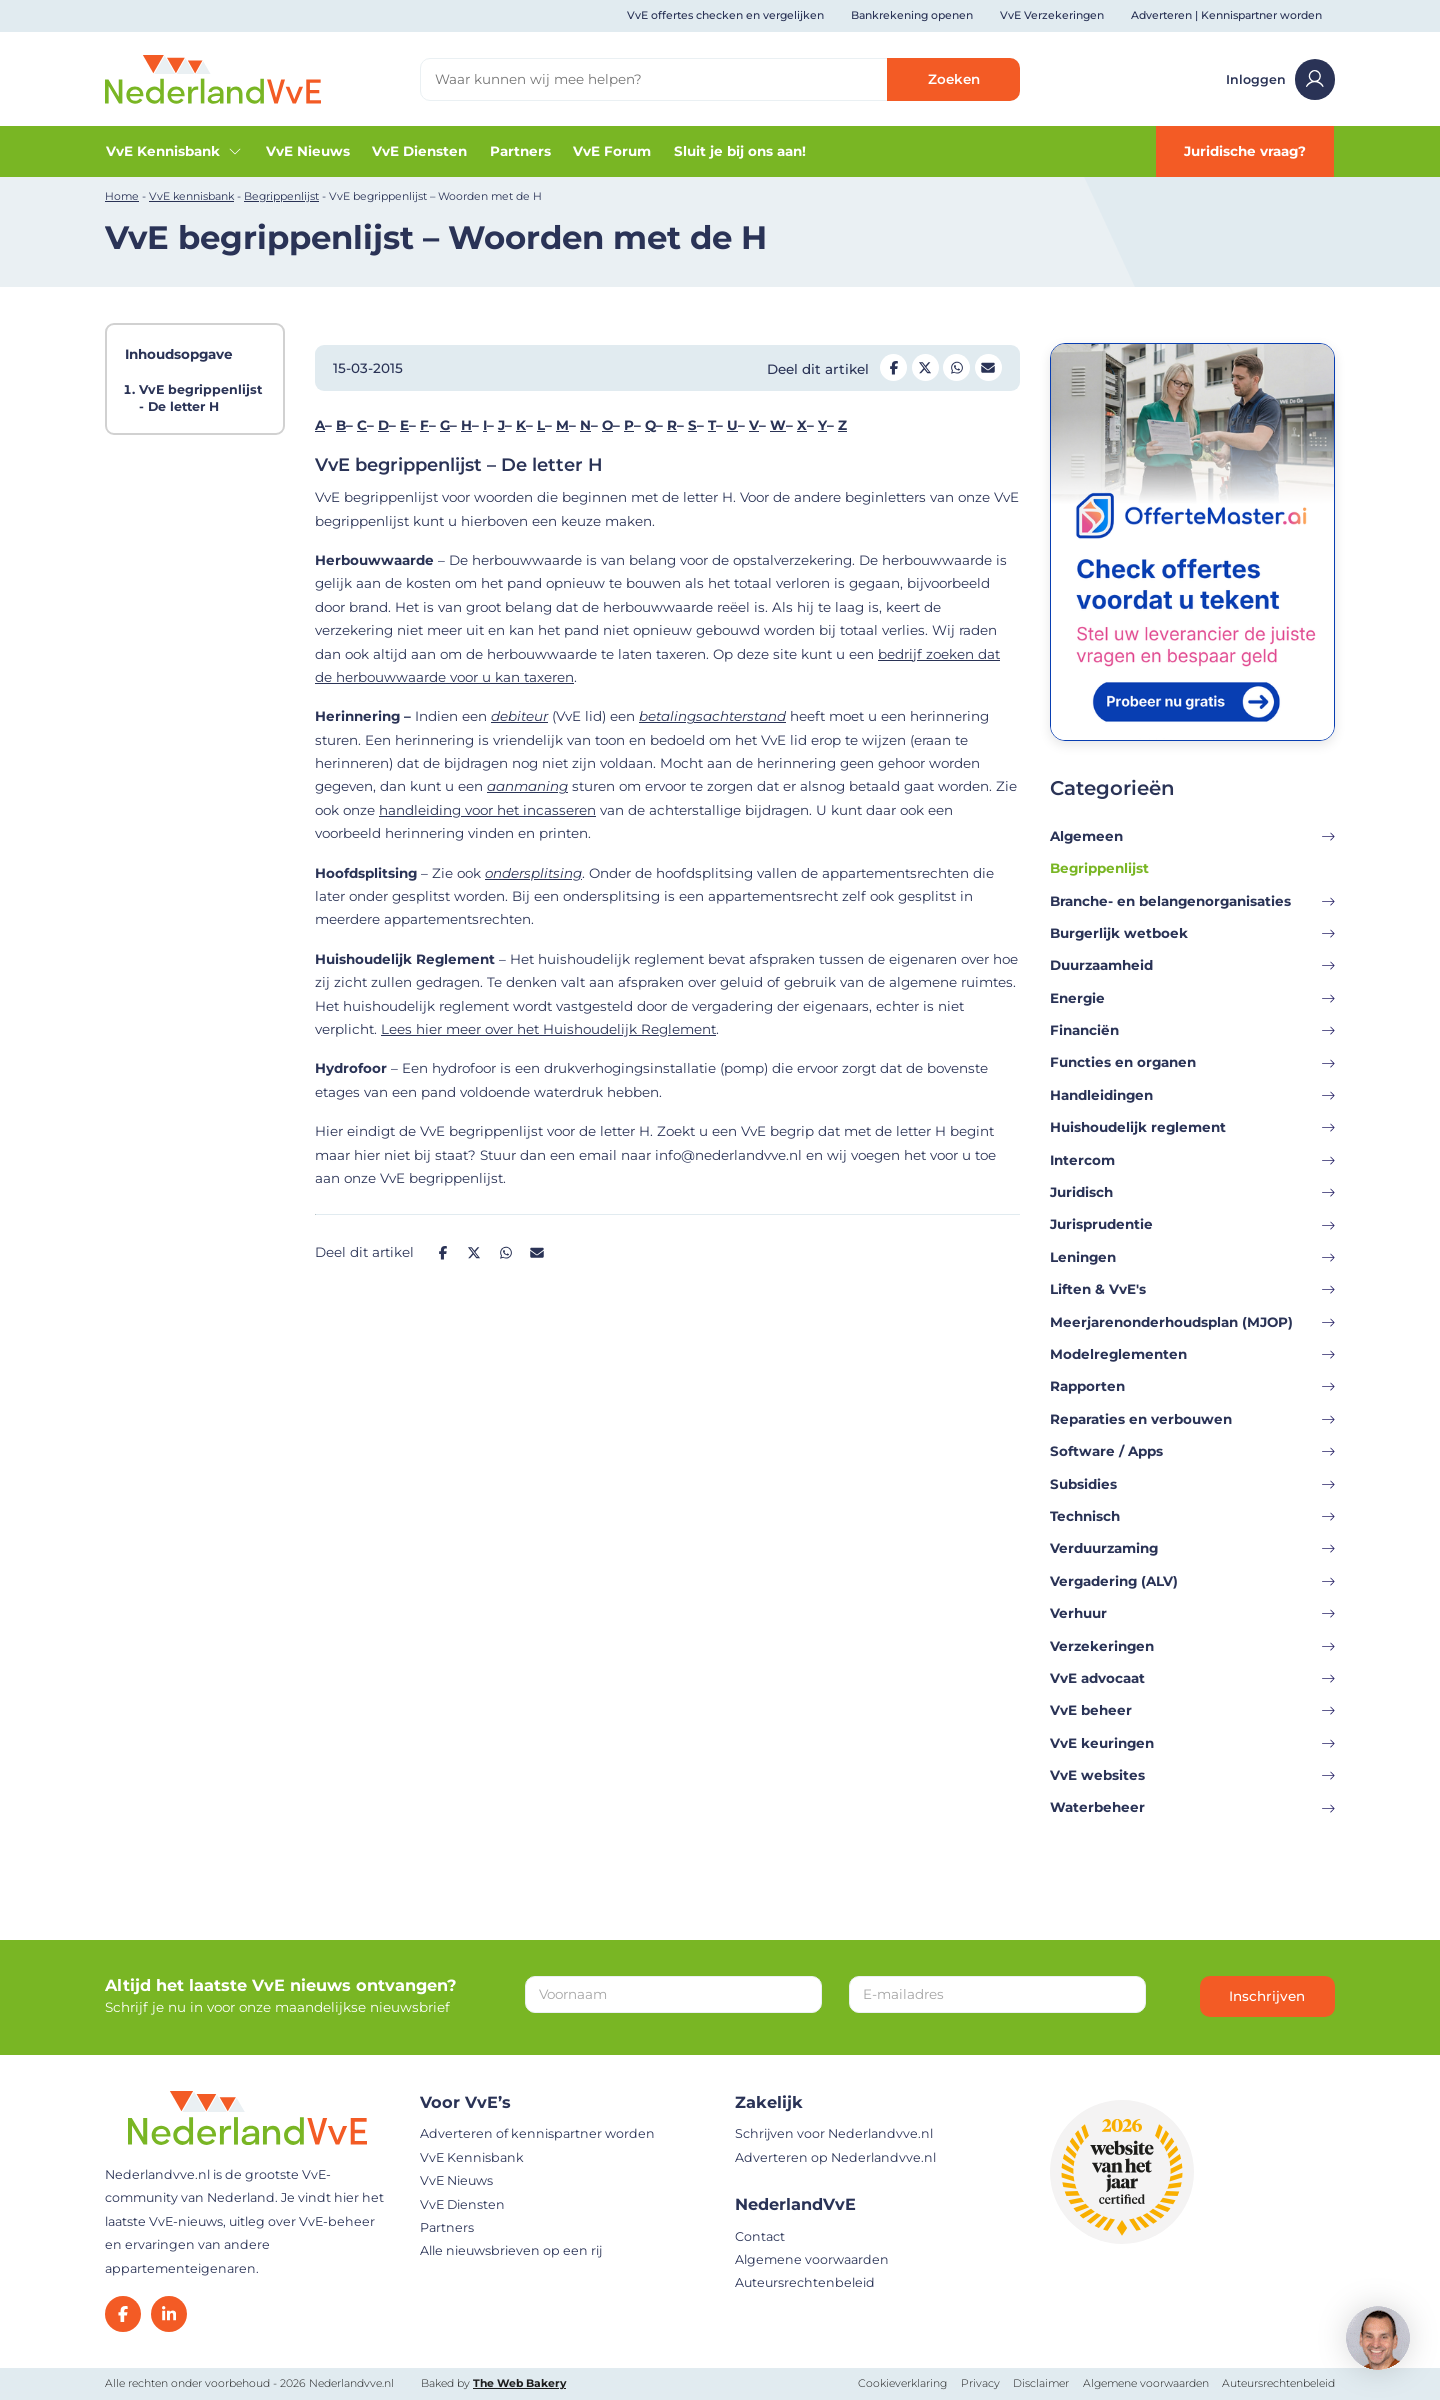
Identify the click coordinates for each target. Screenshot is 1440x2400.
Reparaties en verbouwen (1192, 1419)
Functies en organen (1192, 1062)
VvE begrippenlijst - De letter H (200, 397)
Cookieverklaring (902, 2383)
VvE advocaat (1192, 1678)
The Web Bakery (519, 2383)
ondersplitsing (533, 873)
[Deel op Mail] (988, 367)
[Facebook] (123, 2314)
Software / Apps (1192, 1451)
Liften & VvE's (1192, 1289)
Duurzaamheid (1192, 965)
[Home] (213, 78)
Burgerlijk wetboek (1192, 933)
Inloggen (1281, 79)
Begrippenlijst (281, 196)
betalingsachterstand (712, 716)
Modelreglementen (1192, 1354)
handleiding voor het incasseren (487, 810)
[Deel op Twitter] (925, 367)
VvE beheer (1192, 1710)
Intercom (1192, 1160)
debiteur (519, 716)
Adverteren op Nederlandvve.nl (835, 2157)
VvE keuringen (1192, 1743)
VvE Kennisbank (174, 151)
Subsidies (1192, 1484)
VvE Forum (612, 151)
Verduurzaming (1192, 1548)
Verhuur (1192, 1613)
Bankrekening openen (912, 15)
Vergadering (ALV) (1192, 1581)
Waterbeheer (1192, 1807)
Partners (520, 151)
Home (122, 196)
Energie (1192, 998)
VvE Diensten (419, 151)
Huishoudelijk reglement (1192, 1127)
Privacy (980, 2383)
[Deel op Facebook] (893, 367)
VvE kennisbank (191, 196)
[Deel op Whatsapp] (956, 367)
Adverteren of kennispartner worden (537, 2133)
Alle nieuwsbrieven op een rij (511, 2250)
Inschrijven (1267, 1996)
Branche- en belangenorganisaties (1192, 901)
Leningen (1192, 1257)
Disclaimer (1041, 2383)
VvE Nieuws (308, 151)
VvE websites (1192, 1775)
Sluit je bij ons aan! (740, 151)
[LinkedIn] (169, 2314)
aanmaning (527, 786)
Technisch (1192, 1516)
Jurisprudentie (1192, 1224)
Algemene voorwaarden (812, 2259)
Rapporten (1192, 1386)
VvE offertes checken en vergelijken (725, 15)
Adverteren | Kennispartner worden (1226, 15)
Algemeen (1192, 836)
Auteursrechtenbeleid (805, 2282)
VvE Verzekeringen (1052, 15)
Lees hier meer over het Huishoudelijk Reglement (548, 1029)
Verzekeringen (1192, 1646)
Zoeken (954, 79)
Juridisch (1192, 1192)
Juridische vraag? (1245, 151)
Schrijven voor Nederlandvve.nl (834, 2133)
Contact (760, 2236)
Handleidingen (1192, 1095)
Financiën (1192, 1030)
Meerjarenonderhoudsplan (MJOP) (1192, 1322)
